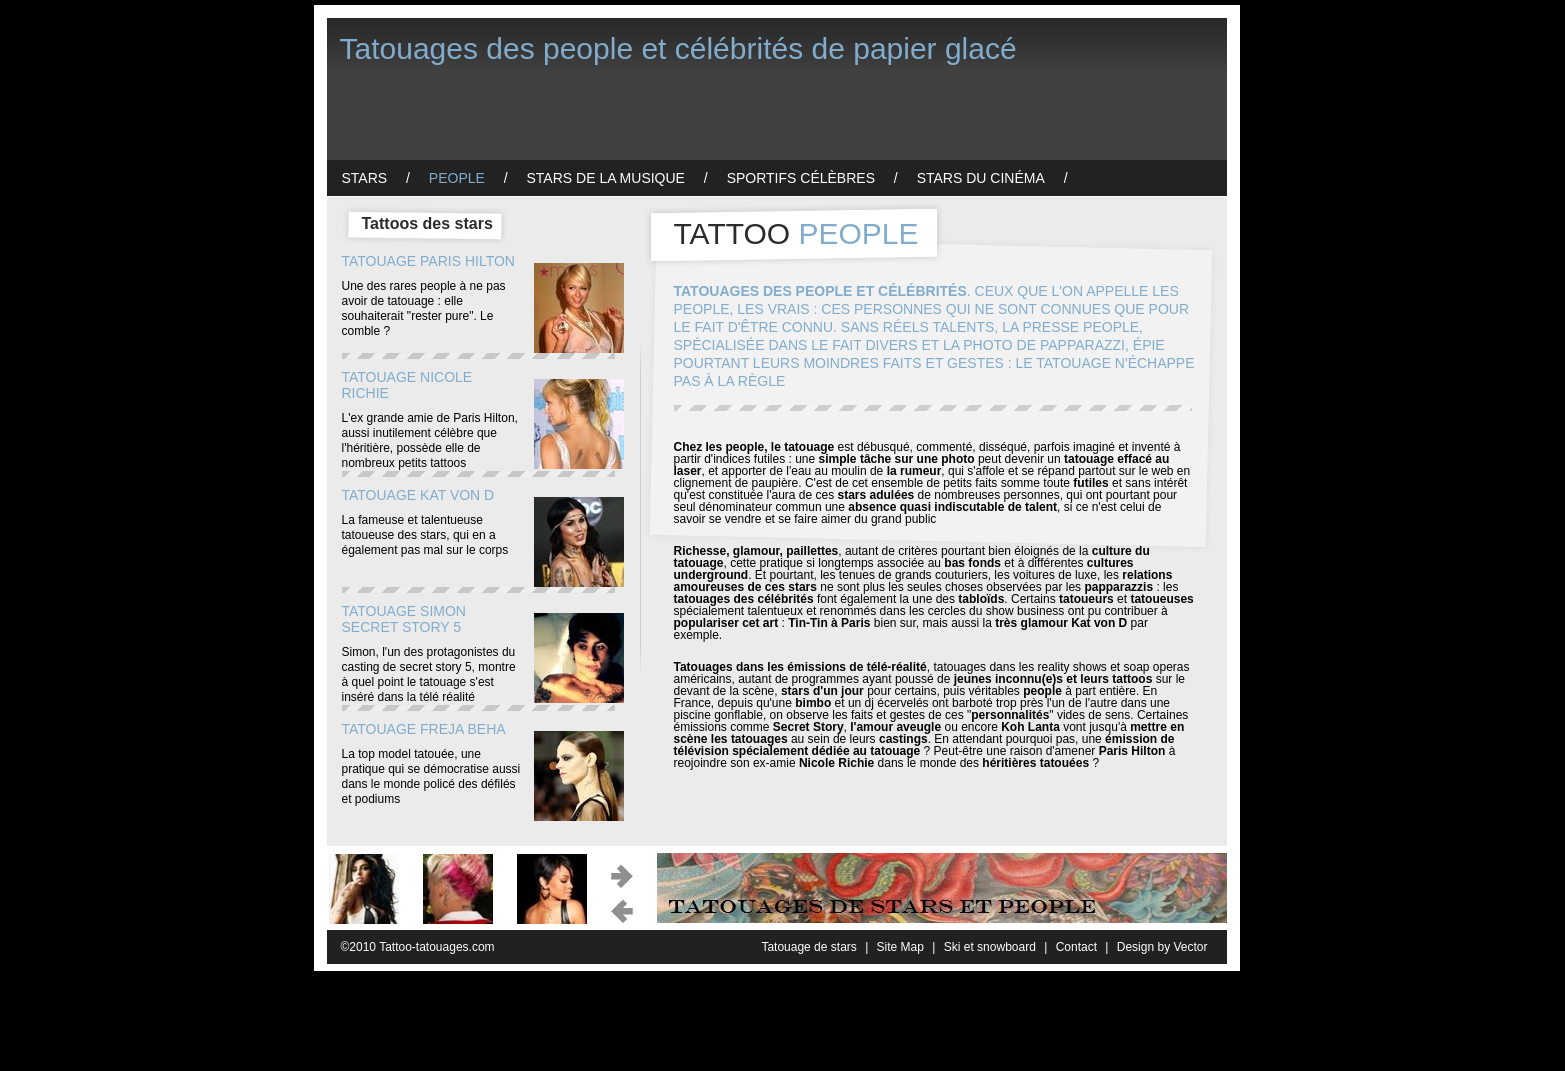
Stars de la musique (606, 178)
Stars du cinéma (981, 178)
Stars (365, 178)
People (457, 178)
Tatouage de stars (808, 947)
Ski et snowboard (990, 947)
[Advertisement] (691, 115)
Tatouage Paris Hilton (428, 261)
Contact (1076, 947)
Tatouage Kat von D (418, 495)
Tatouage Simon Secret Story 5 (404, 619)
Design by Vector (1162, 947)
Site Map (900, 947)
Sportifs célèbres (801, 178)
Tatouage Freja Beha (424, 729)
